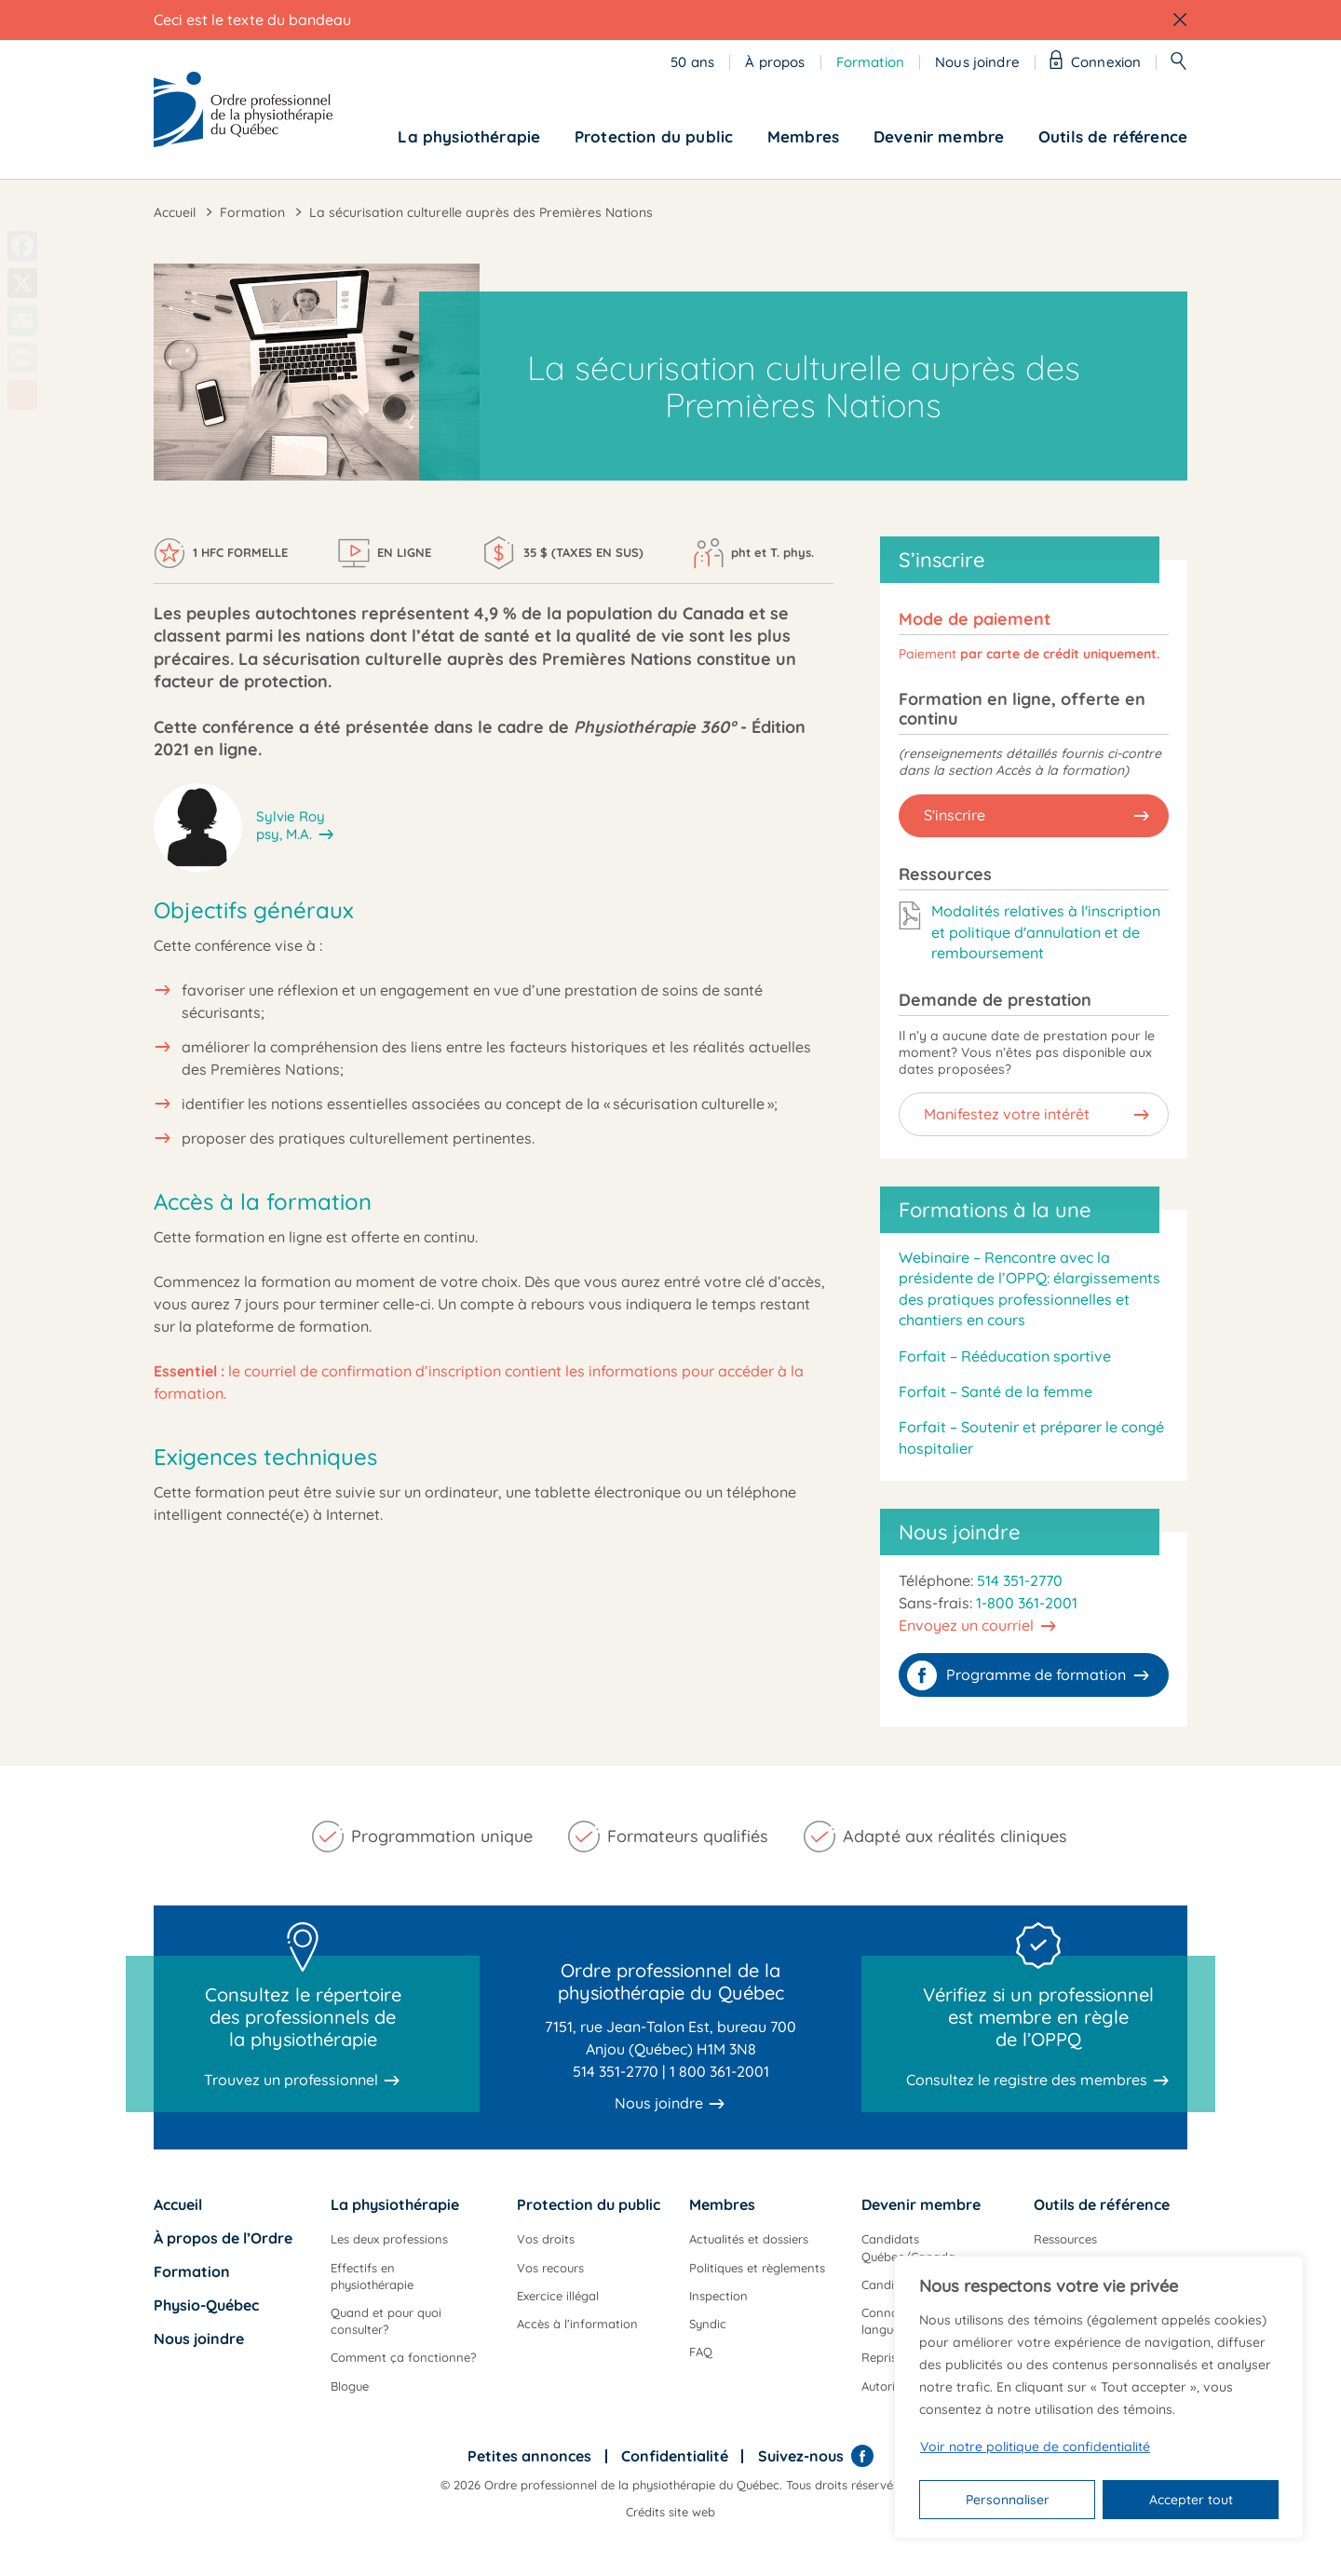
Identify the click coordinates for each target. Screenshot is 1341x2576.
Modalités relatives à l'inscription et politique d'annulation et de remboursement (1045, 932)
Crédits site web (670, 2511)
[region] (1099, 2397)
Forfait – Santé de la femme (995, 1391)
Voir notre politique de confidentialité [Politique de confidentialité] (1035, 2446)
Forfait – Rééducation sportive (1005, 1356)
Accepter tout (1191, 2499)
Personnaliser (1008, 2499)
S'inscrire (954, 815)
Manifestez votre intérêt (1007, 1114)
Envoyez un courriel (966, 1625)
